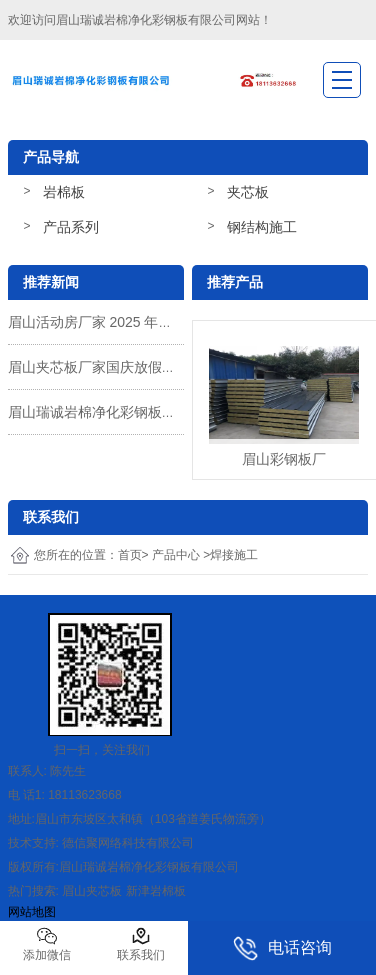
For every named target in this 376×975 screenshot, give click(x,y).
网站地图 (32, 912)
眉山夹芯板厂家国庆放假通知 (99, 367)
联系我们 (141, 944)
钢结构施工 (262, 227)
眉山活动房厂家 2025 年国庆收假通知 (125, 322)
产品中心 (176, 555)
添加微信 (47, 944)
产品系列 (71, 227)
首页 (130, 555)
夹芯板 (248, 192)
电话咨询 (282, 948)
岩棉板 (64, 192)
